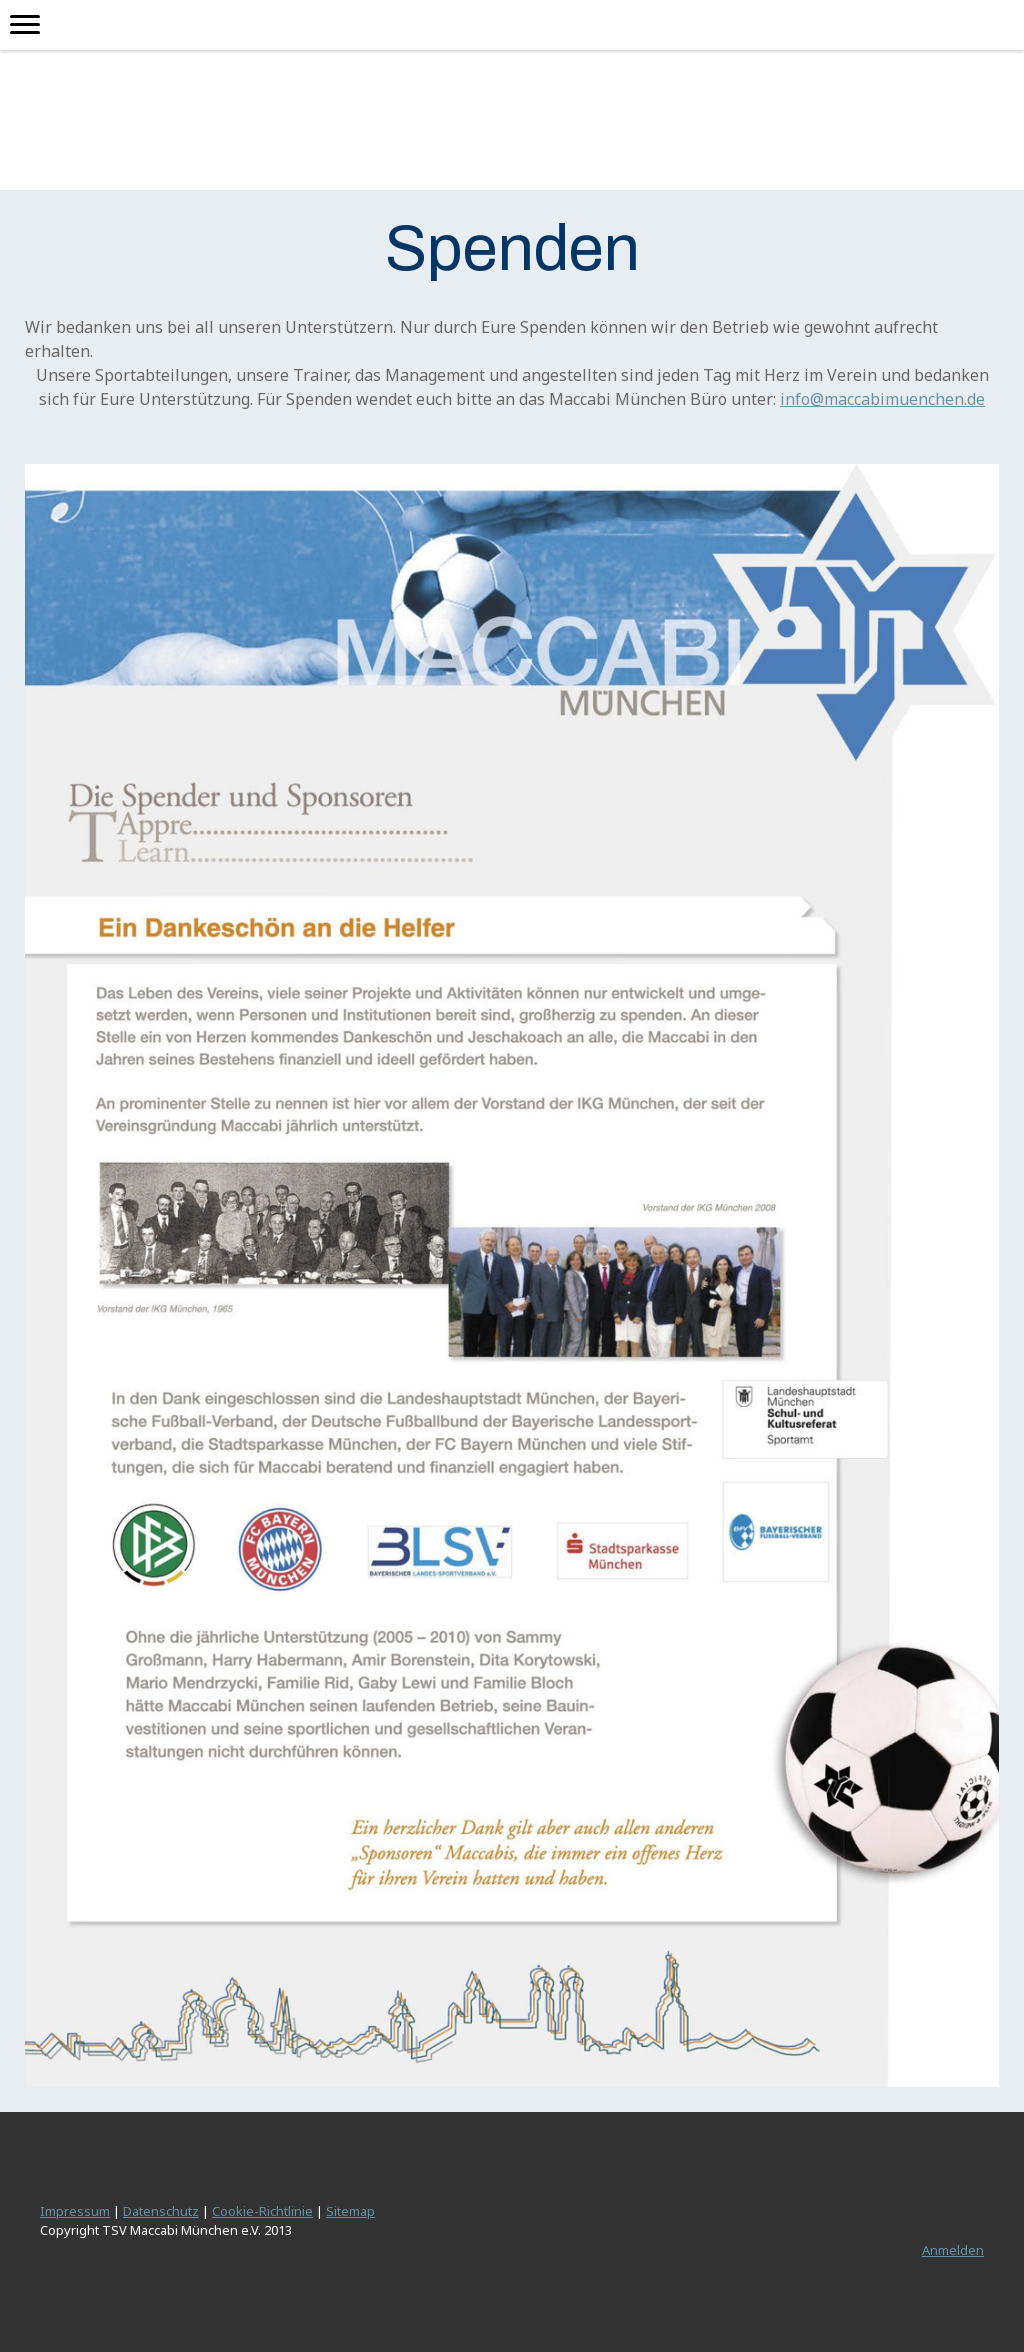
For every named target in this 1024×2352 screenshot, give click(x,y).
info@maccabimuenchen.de (882, 399)
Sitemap (350, 2211)
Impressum (75, 2211)
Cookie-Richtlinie (262, 2211)
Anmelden (953, 2250)
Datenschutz (161, 2211)
